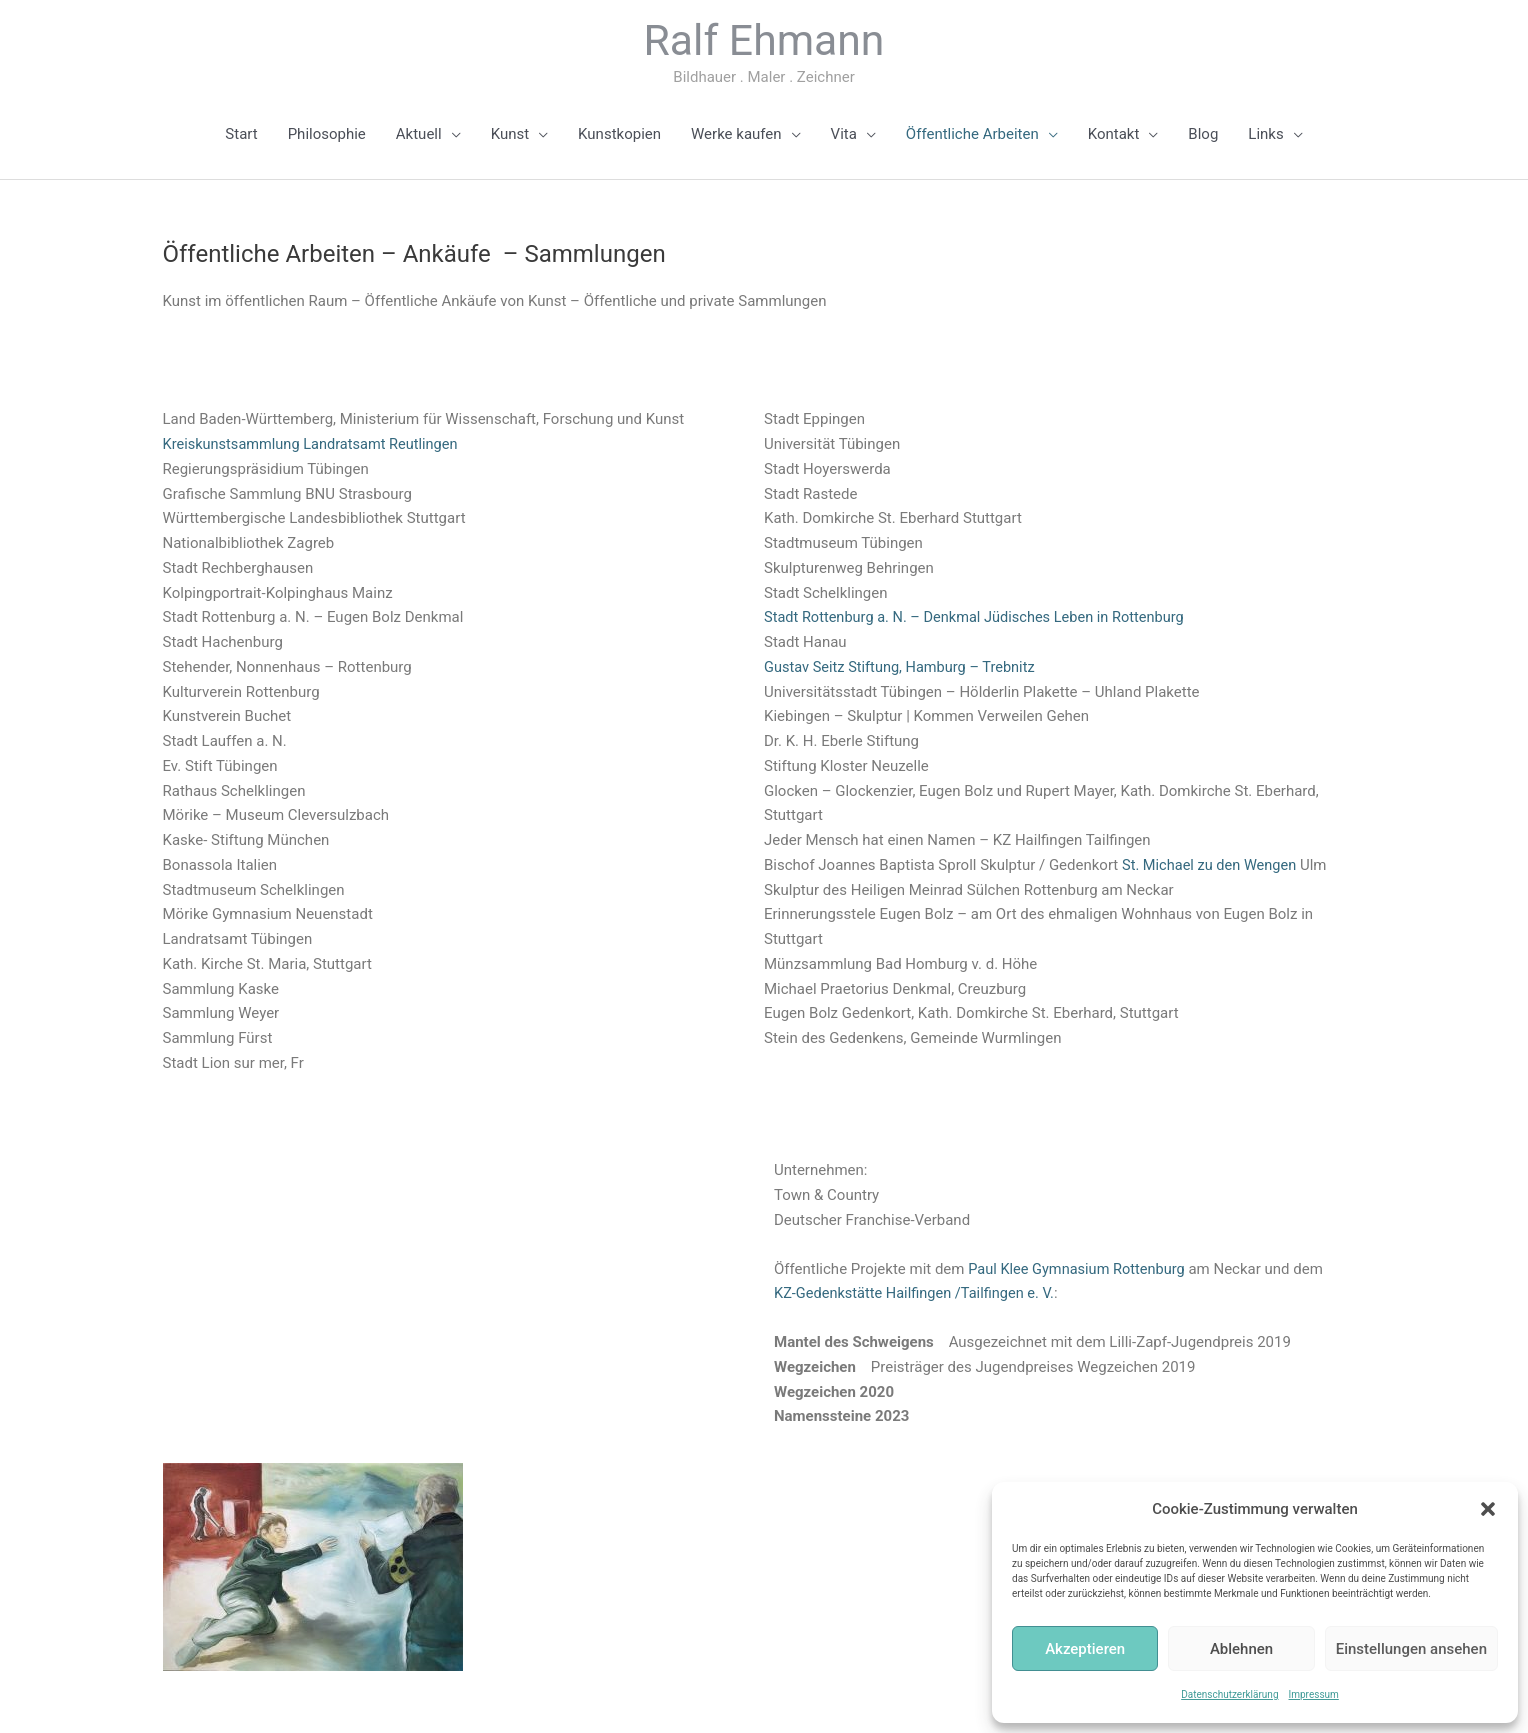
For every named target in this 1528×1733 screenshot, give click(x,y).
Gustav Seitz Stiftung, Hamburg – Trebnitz (903, 668)
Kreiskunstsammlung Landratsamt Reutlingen (315, 446)
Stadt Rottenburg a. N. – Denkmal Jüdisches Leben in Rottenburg (980, 619)
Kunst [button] (510, 135)
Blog (1203, 135)
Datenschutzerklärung (1229, 1694)
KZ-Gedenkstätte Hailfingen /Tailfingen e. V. (951, 1295)
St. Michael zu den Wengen (1212, 866)
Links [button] (1265, 135)
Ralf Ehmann (764, 41)
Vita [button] (844, 135)
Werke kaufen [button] (736, 135)
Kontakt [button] (1114, 135)
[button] (1488, 1509)
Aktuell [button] (419, 135)
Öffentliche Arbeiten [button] (972, 135)
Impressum (1314, 1694)
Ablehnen (1241, 1649)
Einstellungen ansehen (1411, 1649)
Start (241, 135)
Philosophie (327, 135)
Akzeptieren (1085, 1649)
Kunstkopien (619, 135)
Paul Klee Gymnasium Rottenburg (1079, 1270)
